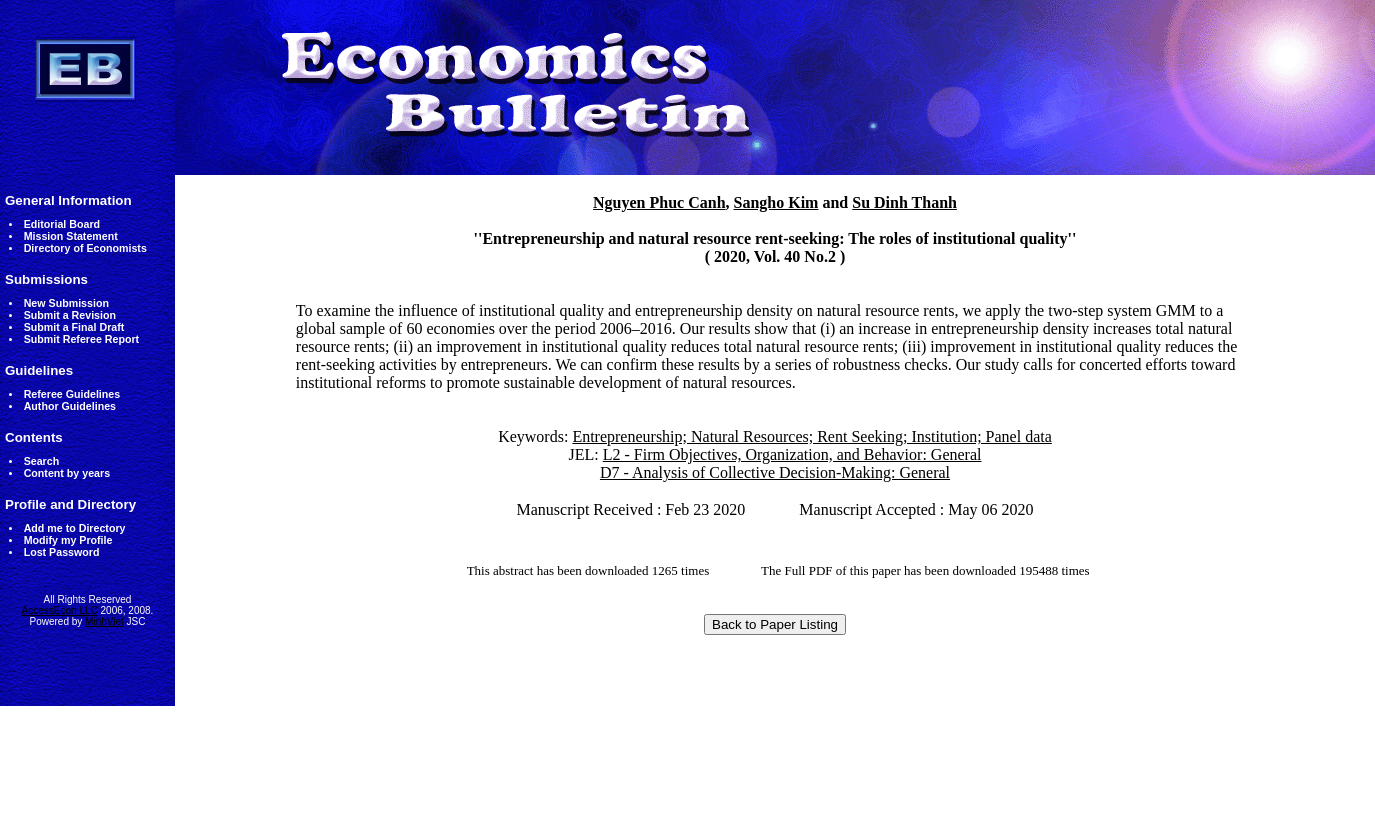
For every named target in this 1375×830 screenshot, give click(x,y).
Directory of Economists (85, 248)
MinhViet (104, 621)
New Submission (66, 303)
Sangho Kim (776, 202)
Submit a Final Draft (74, 327)
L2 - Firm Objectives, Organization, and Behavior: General (792, 454)
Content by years (67, 473)
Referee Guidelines (72, 394)
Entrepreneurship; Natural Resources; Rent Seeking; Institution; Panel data (811, 436)
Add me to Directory (75, 528)
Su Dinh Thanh (904, 202)
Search (42, 461)
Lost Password (62, 552)
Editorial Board (62, 224)
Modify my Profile (68, 540)
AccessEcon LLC (60, 610)
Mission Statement (71, 236)
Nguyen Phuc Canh (659, 202)
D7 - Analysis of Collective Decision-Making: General (775, 472)
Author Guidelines (70, 406)
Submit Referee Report (81, 339)
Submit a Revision (70, 315)
